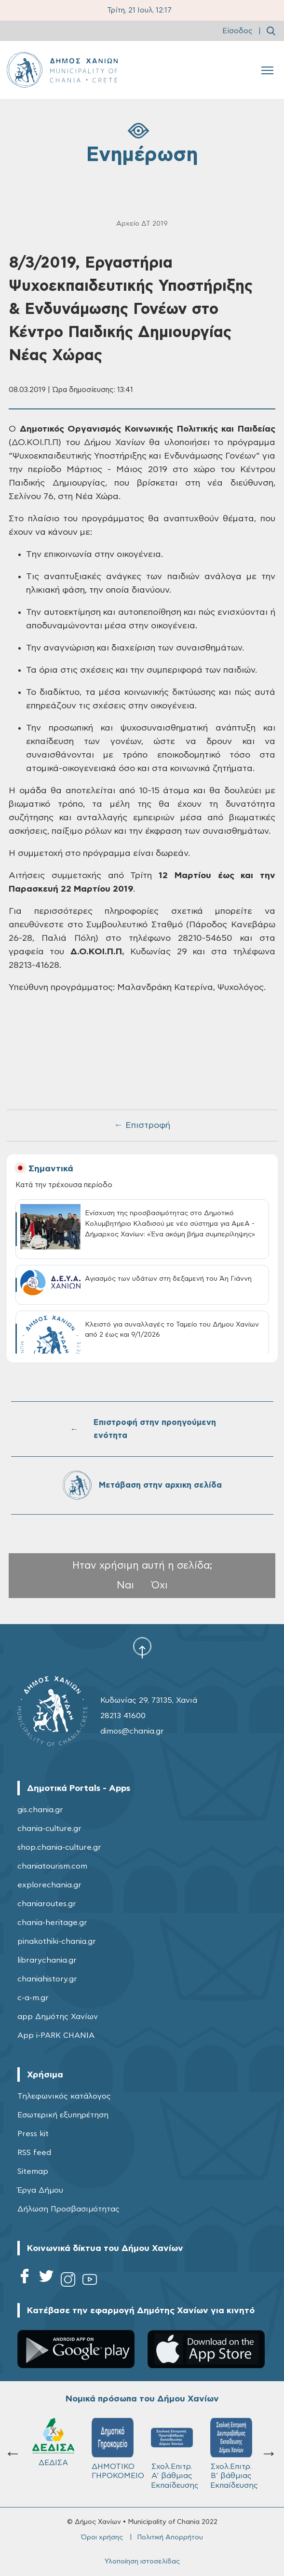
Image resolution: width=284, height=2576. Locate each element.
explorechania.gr (49, 1885)
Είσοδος (237, 31)
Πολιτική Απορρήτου (170, 2537)
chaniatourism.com (52, 1866)
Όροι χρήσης (102, 2537)
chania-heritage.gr (52, 1922)
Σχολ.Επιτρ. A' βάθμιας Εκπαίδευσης (175, 2453)
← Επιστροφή (142, 1125)
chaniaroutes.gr (46, 1904)
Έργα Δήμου (40, 2190)
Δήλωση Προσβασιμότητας (68, 2209)
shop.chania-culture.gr (59, 1847)
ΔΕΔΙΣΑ (53, 2442)
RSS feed (34, 2152)
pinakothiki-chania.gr (56, 1941)
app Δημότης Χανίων (57, 2016)
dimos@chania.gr (132, 1731)
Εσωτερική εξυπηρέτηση (62, 2115)
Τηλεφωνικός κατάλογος (64, 2096)
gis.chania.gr (40, 1810)
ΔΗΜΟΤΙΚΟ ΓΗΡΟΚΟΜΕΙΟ (117, 2449)
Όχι (159, 1585)
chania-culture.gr (49, 1828)
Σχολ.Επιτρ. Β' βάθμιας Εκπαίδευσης (234, 2453)
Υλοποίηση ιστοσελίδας (142, 2561)
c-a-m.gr (33, 1998)
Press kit (33, 2134)
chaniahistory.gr (47, 1979)
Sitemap (32, 2171)
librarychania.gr (47, 1960)
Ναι (125, 1585)
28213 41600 (123, 1716)
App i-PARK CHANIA (56, 2035)
